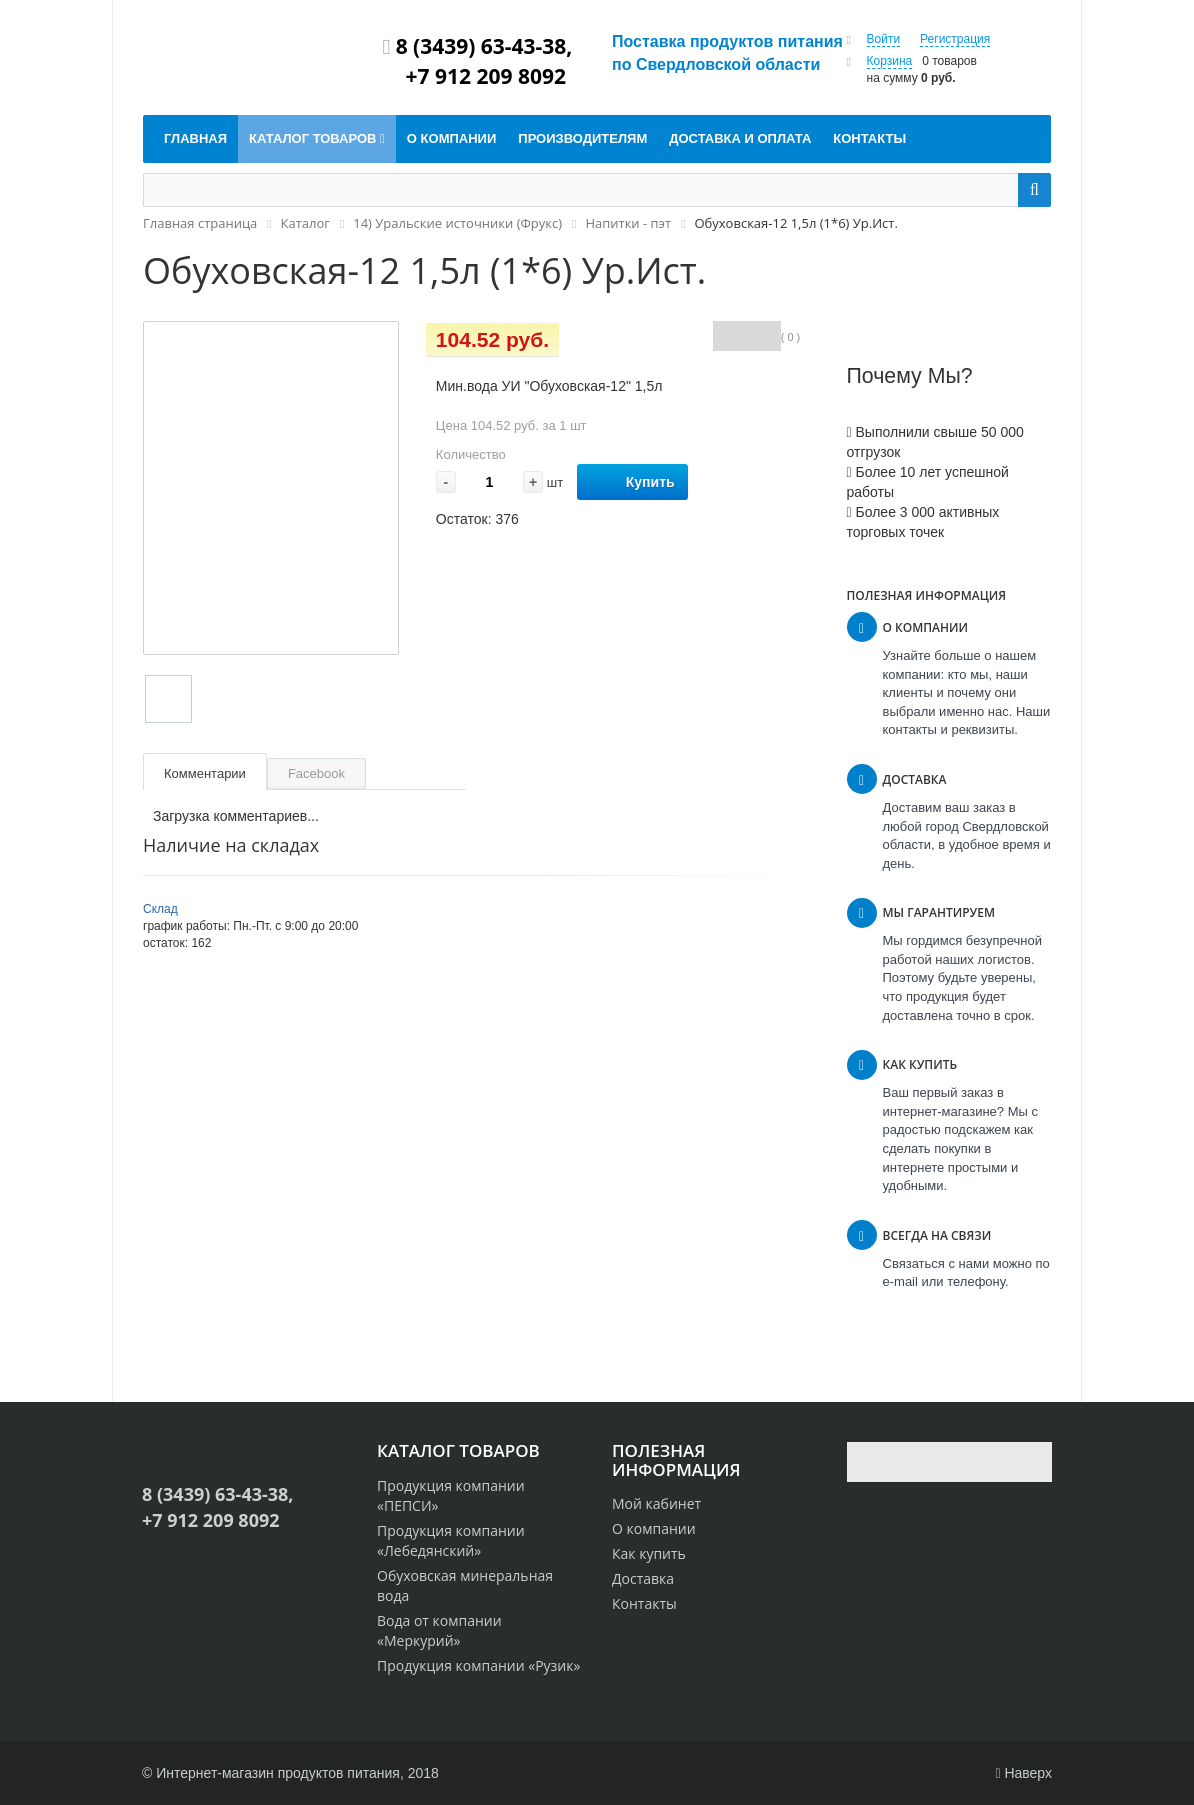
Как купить (649, 1553)
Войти (884, 39)
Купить (632, 482)
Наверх (1023, 1773)
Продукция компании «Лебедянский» (451, 1540)
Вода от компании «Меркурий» (439, 1630)
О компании (654, 1528)
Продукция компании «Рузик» (478, 1665)
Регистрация (955, 39)
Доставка (643, 1578)
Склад (160, 909)
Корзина (890, 61)
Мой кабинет (656, 1503)
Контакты (644, 1603)
